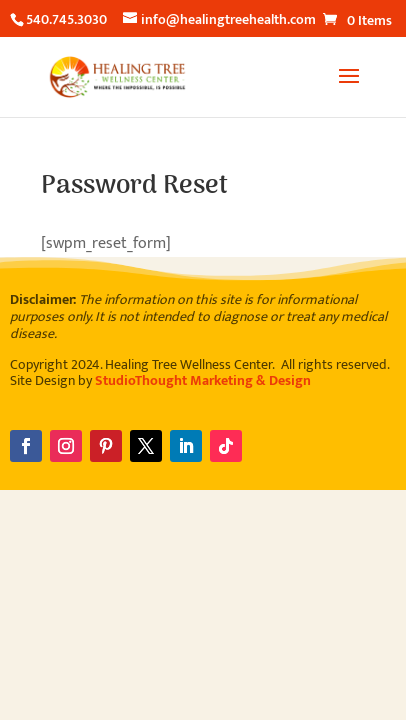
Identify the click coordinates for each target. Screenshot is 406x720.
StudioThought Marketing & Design (203, 380)
